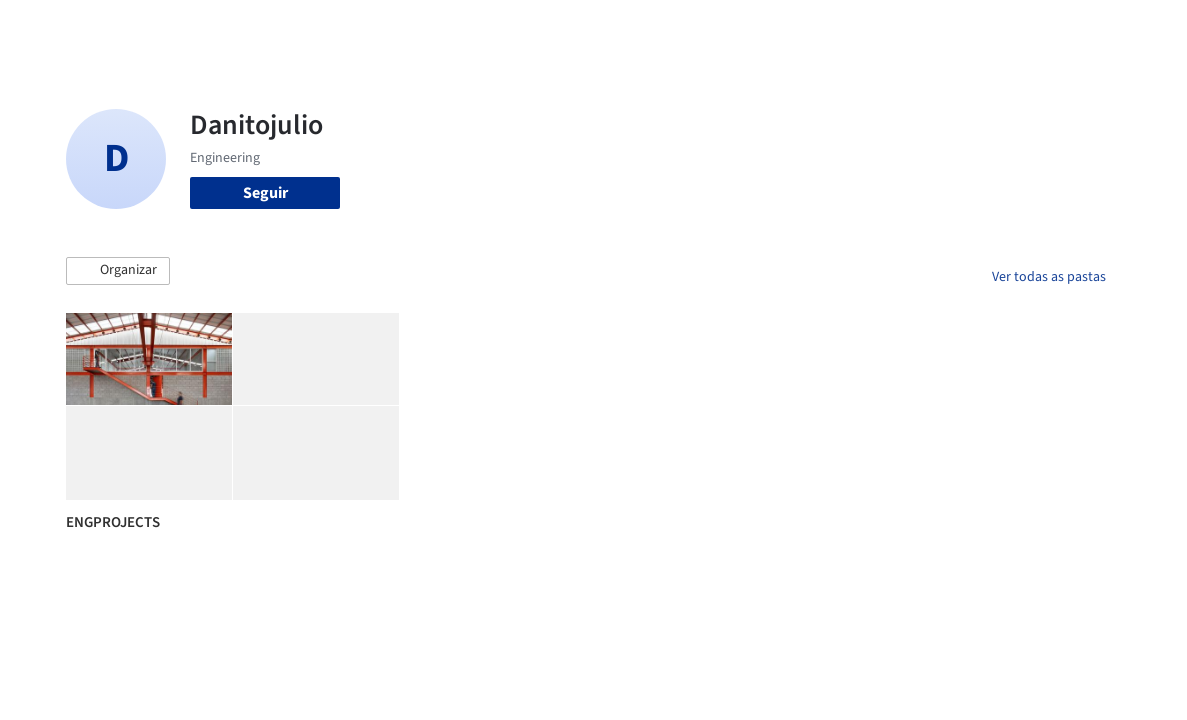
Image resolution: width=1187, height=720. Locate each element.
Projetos (514, 28)
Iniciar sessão (940, 28)
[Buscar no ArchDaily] (300, 28)
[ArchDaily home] (52, 28)
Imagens (584, 28)
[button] (118, 271)
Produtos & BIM (678, 28)
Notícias (772, 28)
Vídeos (835, 28)
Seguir (265, 193)
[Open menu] (1136, 28)
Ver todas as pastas (1049, 277)
